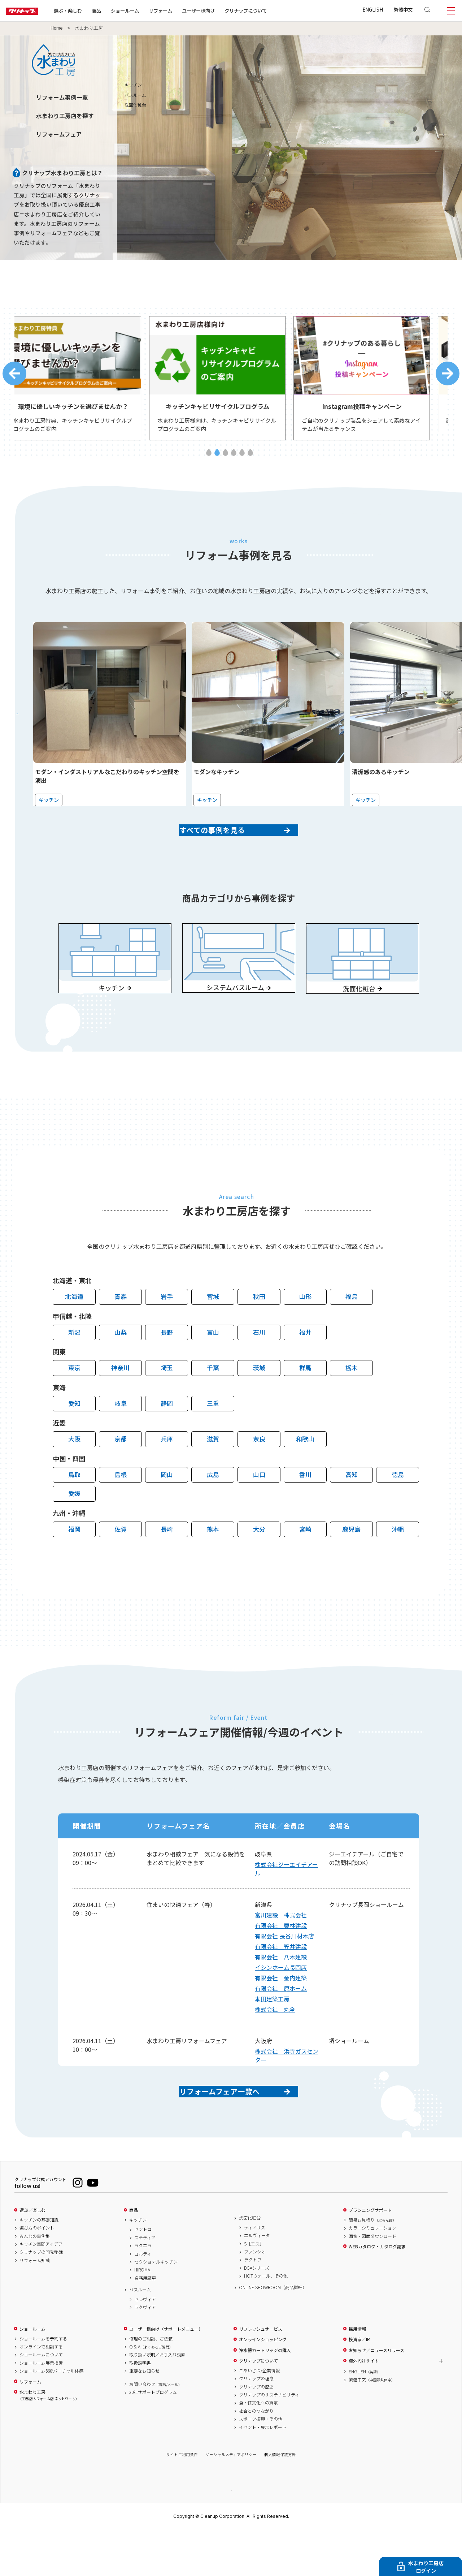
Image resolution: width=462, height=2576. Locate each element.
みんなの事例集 (34, 2281)
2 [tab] (217, 458)
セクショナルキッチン (156, 2307)
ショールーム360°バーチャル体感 (51, 2416)
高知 (351, 1507)
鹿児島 (351, 1562)
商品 (133, 2255)
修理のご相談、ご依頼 (151, 2384)
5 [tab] (242, 458)
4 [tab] (233, 458)
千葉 (213, 1400)
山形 (305, 1329)
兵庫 (167, 1471)
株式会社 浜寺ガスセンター (286, 2088)
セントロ (143, 2275)
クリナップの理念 (256, 2424)
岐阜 (120, 1436)
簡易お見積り (372, 2265)
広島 (213, 1507)
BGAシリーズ (256, 2313)
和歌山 (305, 1471)
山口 (259, 1507)
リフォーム (183, 10)
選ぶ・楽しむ (91, 10)
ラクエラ (143, 2291)
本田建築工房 (272, 2032)
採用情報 (357, 2374)
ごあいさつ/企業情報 (259, 2416)
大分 (259, 1562)
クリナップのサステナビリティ (269, 2440)
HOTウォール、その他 (266, 2321)
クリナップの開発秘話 (41, 2297)
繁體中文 (403, 9)
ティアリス (254, 2273)
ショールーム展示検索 (41, 2408)
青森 (120, 1329)
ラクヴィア (145, 2353)
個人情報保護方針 (280, 2500)
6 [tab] (250, 458)
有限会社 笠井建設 (281, 1979)
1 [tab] (209, 458)
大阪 (74, 1471)
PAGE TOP (231, 2535)
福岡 (74, 1562)
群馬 (305, 1400)
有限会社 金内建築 (281, 2011)
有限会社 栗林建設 (281, 1958)
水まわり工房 (48, 2441)
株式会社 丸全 (275, 2042)
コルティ (142, 2299)
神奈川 (120, 1400)
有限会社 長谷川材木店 (284, 1969)
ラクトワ (252, 2305)
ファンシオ (255, 2297)
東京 (74, 1400)
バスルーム (140, 2335)
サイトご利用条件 (182, 2500)
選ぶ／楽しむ (32, 2255)
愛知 (74, 1436)
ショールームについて (41, 2400)
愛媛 (74, 1526)
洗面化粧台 (250, 2263)
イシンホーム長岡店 (281, 2000)
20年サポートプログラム (153, 2438)
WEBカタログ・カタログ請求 (377, 2292)
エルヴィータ (257, 2281)
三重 (213, 1436)
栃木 (351, 1400)
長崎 (167, 1562)
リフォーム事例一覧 (62, 97)
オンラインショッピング (263, 2385)
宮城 (213, 1329)
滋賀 (213, 1471)
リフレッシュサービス (260, 2374)
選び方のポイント (36, 2273)
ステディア (145, 2283)
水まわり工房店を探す (65, 116)
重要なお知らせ (144, 2416)
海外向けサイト (364, 2406)
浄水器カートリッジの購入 (265, 2396)
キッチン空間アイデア (40, 2289)
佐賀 (120, 1562)
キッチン (450, 85)
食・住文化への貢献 (258, 2448)
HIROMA (142, 2315)
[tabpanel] (86, 382)
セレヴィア (145, 2345)
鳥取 (74, 1507)
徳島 (398, 1507)
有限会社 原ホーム (281, 2021)
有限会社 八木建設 (281, 1990)
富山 (213, 1365)
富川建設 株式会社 (281, 1948)
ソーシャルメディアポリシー (231, 2500)
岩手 (167, 1329)
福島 (351, 1329)
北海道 (74, 1329)
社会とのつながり (256, 2456)
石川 (259, 1365)
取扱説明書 (140, 2408)
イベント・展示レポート (263, 2473)
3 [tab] (225, 458)
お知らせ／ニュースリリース (376, 2396)
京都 (120, 1471)
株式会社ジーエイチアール (286, 1902)
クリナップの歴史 (256, 2432)
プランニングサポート (370, 2255)
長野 (167, 1365)
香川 (305, 1507)
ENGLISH (372, 9)
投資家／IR (359, 2385)
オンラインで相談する (41, 2392)
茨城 (259, 1400)
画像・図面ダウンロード (372, 2281)
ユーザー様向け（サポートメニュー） (166, 2374)
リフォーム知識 (34, 2306)
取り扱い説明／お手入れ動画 (157, 2400)
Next (447, 377)
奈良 (259, 1471)
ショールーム (148, 10)
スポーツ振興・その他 (260, 2464)
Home (57, 28)
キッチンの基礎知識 (38, 2265)
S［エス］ (254, 2289)
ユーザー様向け (221, 10)
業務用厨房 (145, 2323)
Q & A (151, 2392)
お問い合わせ (155, 2430)
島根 (120, 1507)
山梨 (120, 1365)
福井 (305, 1365)
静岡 (167, 1436)
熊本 (213, 1562)
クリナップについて (269, 10)
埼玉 (167, 1400)
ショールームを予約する (43, 2384)
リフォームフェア (59, 134)
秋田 (259, 1329)
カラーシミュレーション (372, 2273)
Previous (14, 377)
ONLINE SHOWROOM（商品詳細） (273, 2333)
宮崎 (305, 1562)
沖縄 (398, 1562)
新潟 (74, 1365)
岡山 (167, 1507)
